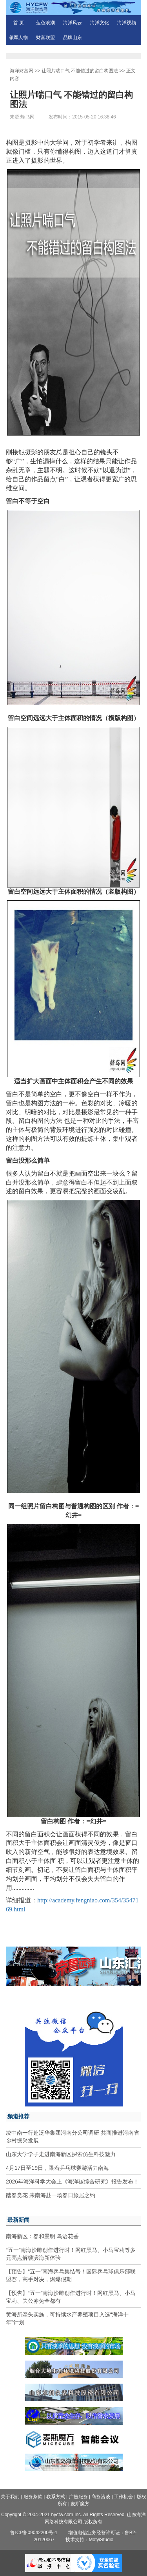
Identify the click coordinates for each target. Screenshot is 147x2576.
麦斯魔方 (80, 2503)
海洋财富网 (21, 70)
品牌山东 (72, 37)
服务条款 (33, 2496)
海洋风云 (72, 22)
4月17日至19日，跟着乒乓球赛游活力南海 (57, 2168)
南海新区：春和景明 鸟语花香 (42, 2236)
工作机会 (123, 2496)
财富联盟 (45, 37)
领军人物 (18, 37)
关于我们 (10, 2496)
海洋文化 (99, 22)
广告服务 (78, 2496)
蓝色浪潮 (45, 22)
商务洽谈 (100, 2496)
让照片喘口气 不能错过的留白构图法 (80, 70)
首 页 (18, 22)
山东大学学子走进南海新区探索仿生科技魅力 (61, 2154)
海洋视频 (126, 22)
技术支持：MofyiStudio (89, 2539)
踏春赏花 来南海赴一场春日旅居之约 (50, 2195)
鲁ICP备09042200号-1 (33, 2532)
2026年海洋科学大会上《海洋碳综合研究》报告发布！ (72, 2181)
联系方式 (55, 2496)
